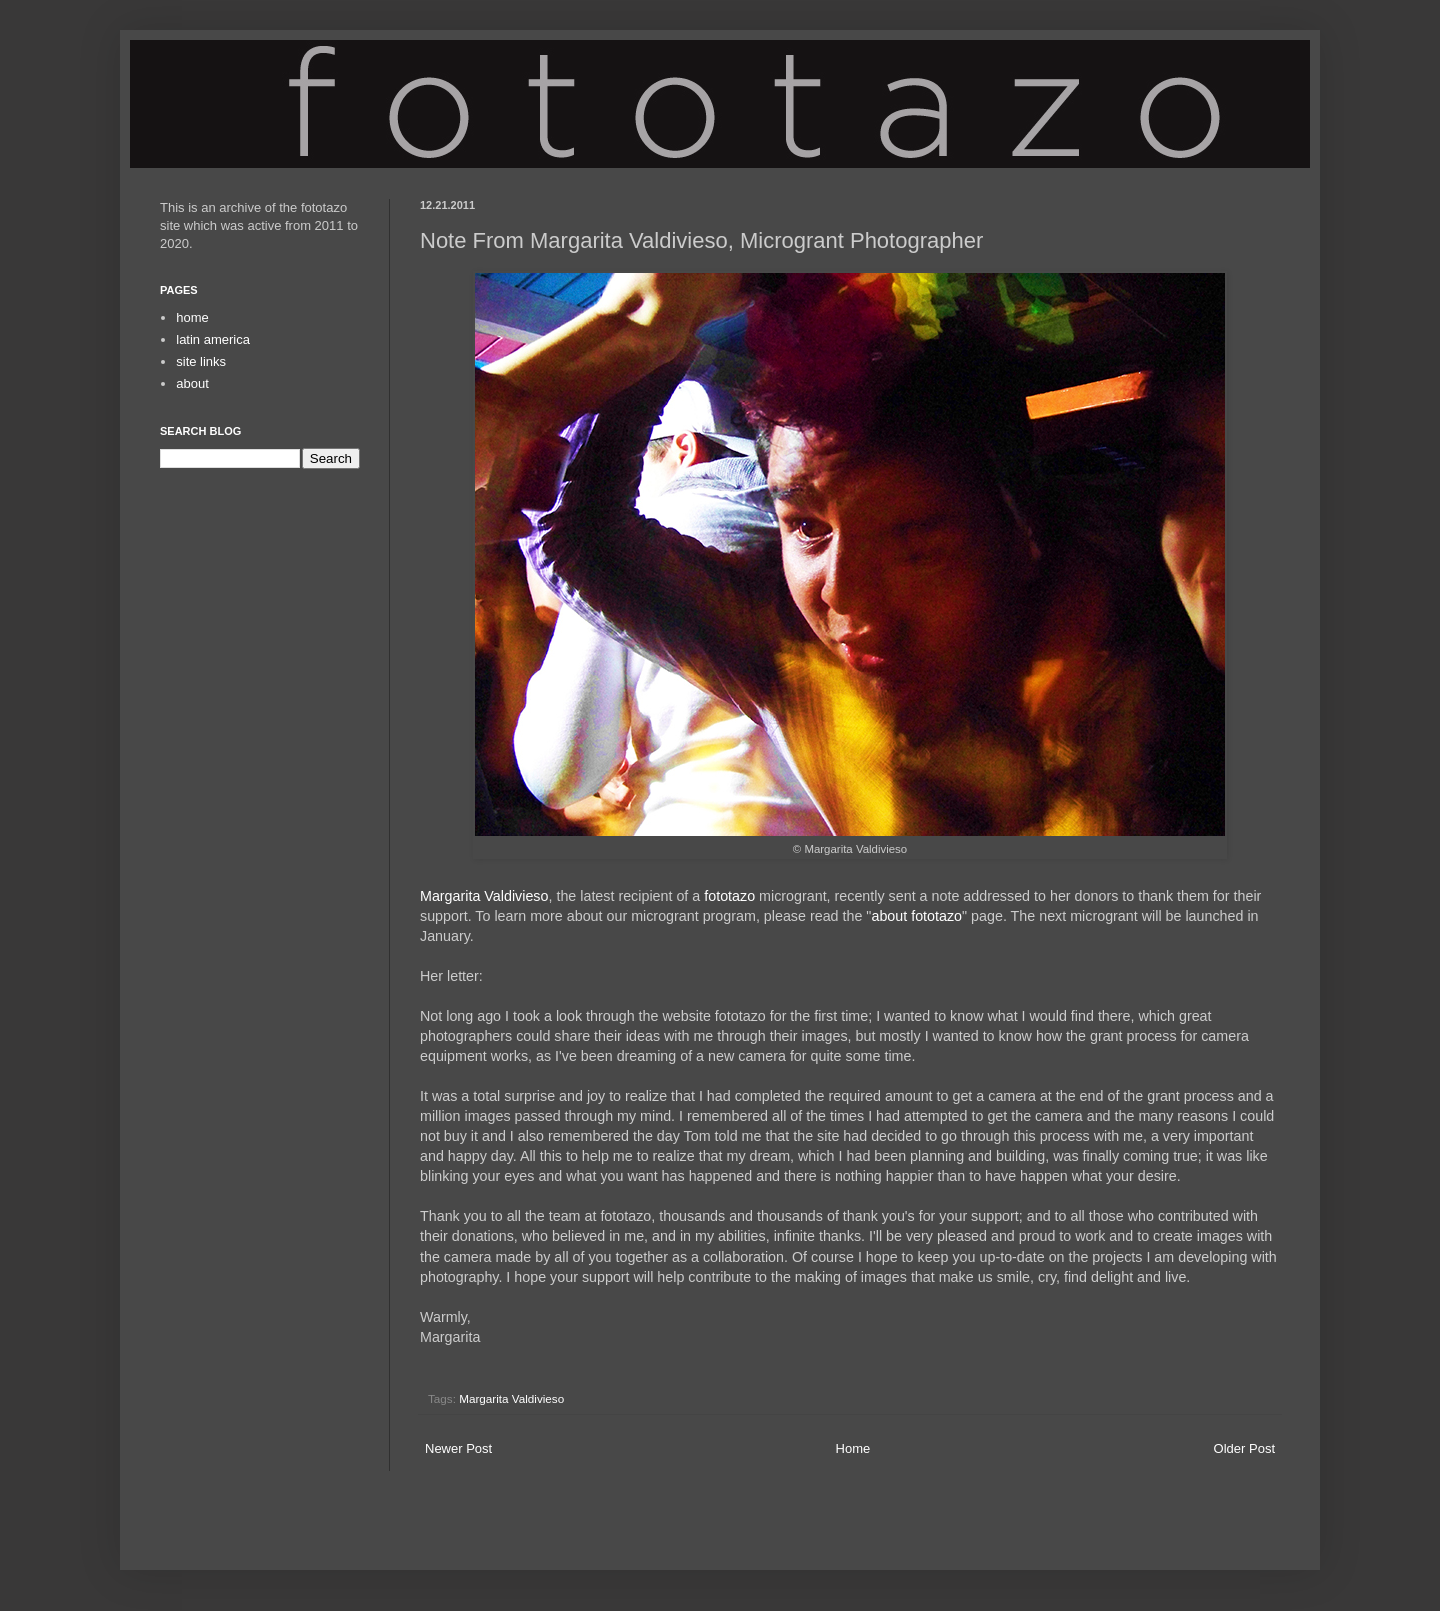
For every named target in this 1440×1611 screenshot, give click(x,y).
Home (853, 1448)
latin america (213, 339)
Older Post (1244, 1448)
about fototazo (916, 916)
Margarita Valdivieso (484, 896)
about (192, 383)
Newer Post (458, 1448)
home (192, 317)
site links (201, 361)
